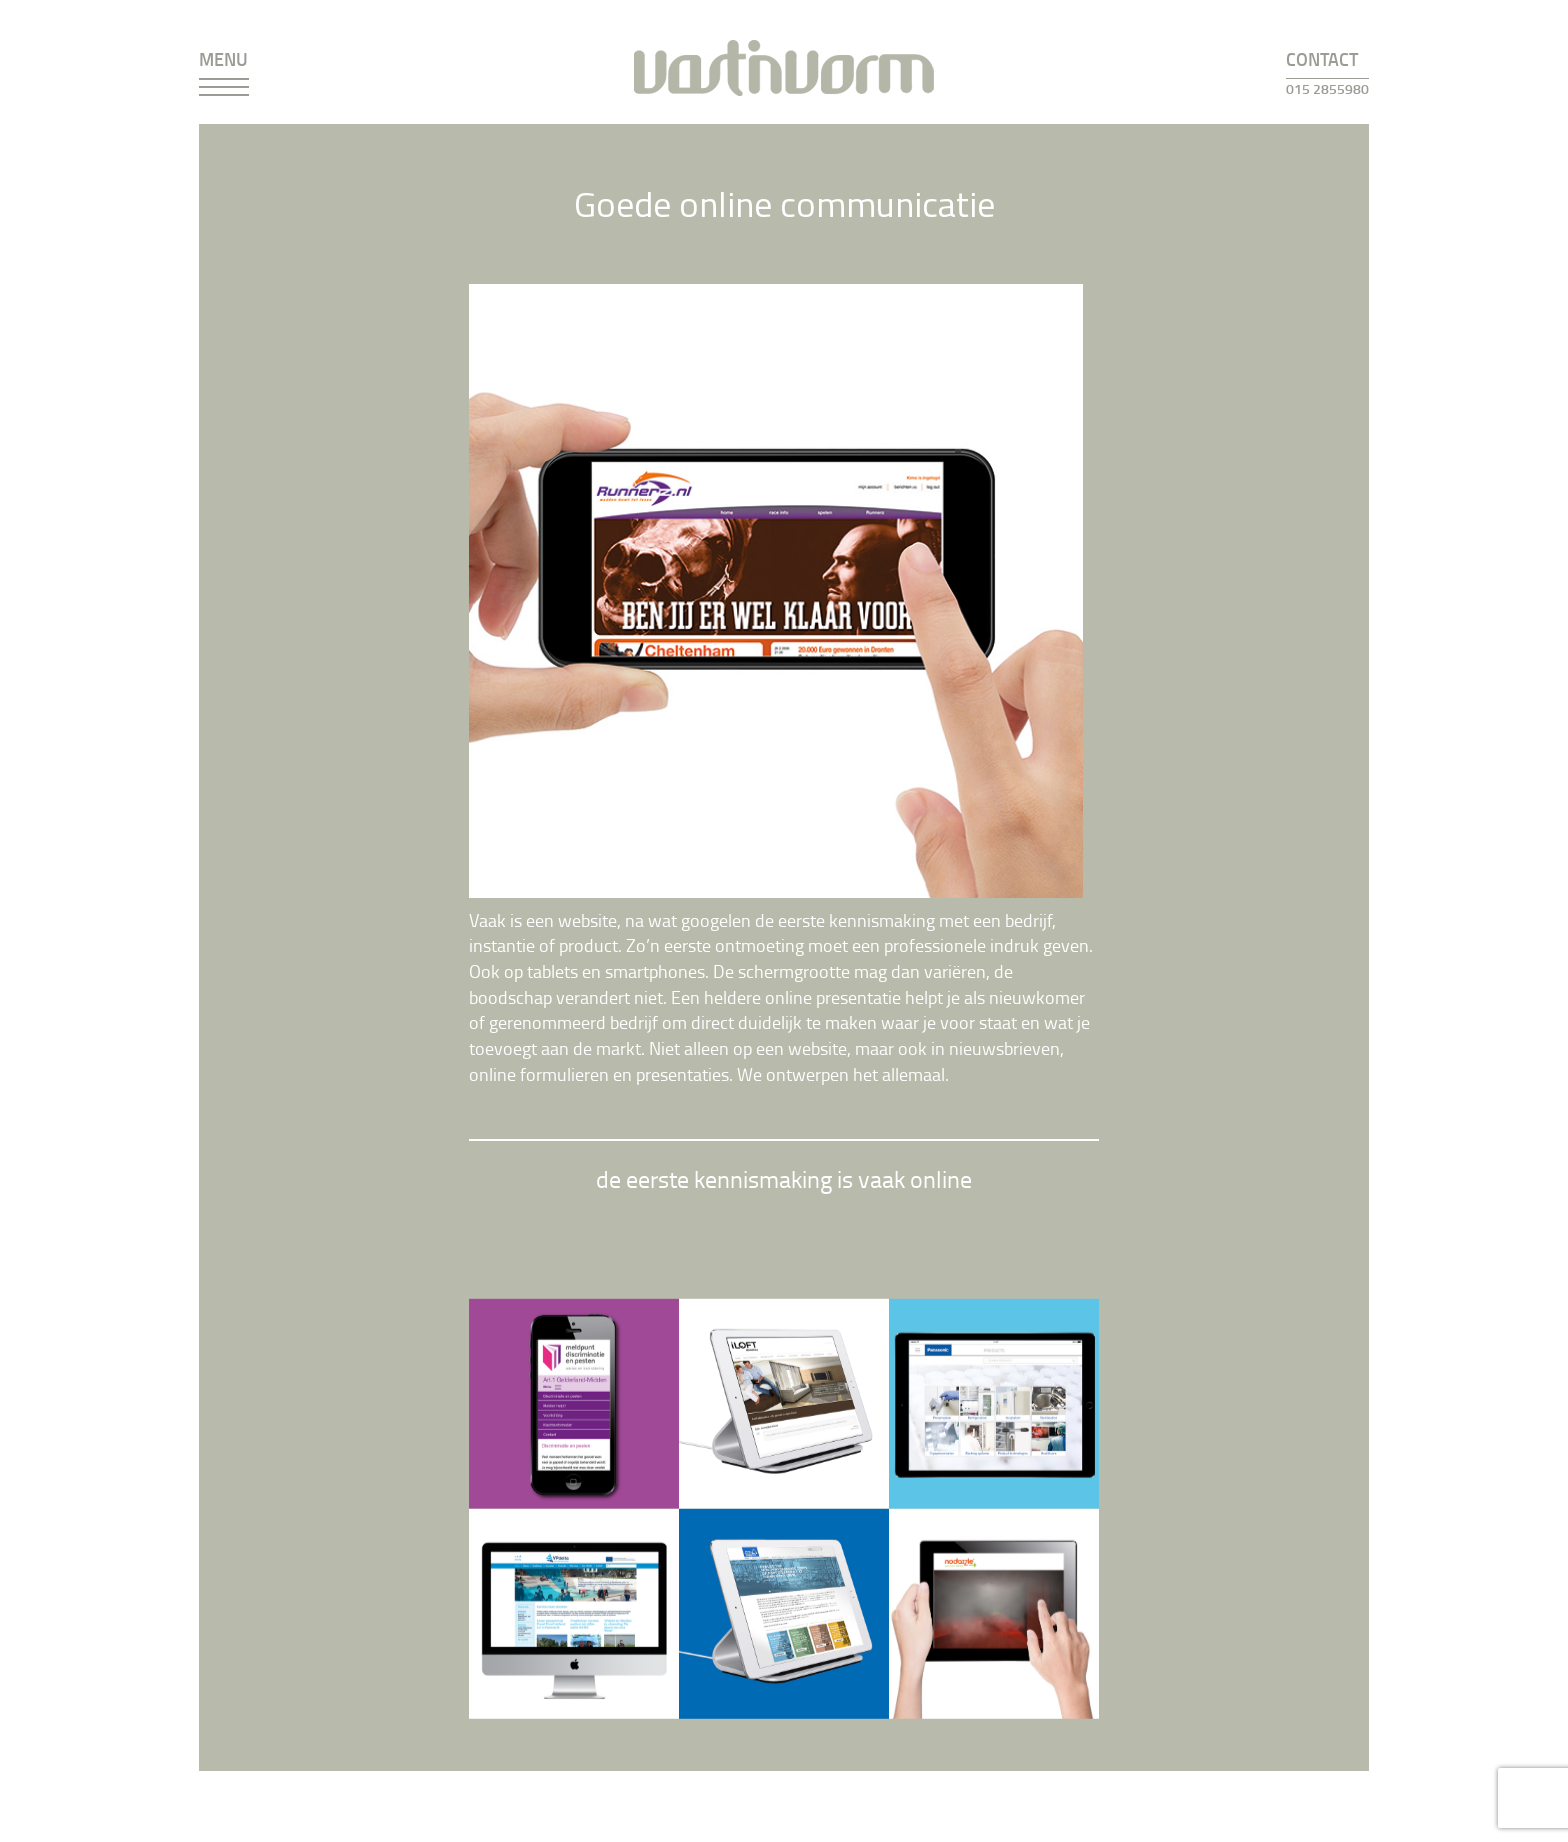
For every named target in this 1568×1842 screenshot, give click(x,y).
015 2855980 (1327, 88)
